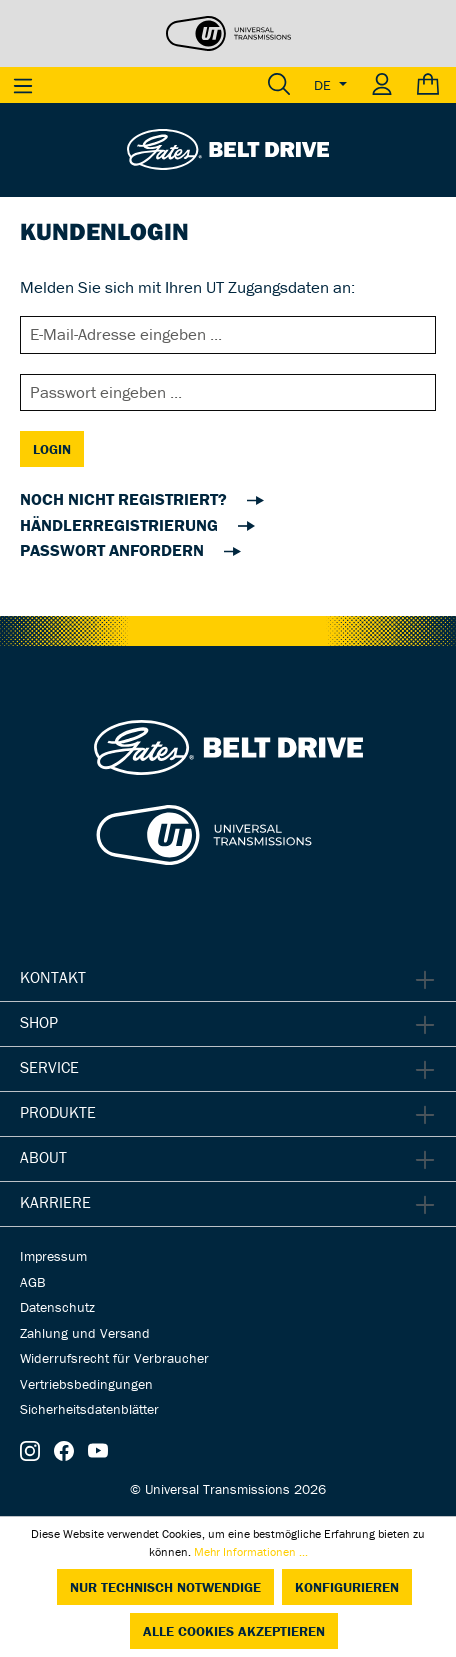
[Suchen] (279, 85)
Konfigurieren (347, 1587)
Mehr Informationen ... (251, 1551)
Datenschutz (57, 1307)
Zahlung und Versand (85, 1333)
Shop (39, 1022)
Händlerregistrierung (121, 525)
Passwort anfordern (114, 550)
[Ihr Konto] (382, 85)
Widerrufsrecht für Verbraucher (114, 1358)
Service (49, 1067)
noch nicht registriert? (125, 499)
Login (52, 449)
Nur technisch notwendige (165, 1587)
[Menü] (23, 85)
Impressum (53, 1256)
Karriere (55, 1202)
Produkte (58, 1112)
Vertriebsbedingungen (86, 1384)
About (43, 1157)
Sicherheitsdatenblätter (89, 1409)
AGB (32, 1282)
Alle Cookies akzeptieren (234, 1631)
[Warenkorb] (430, 85)
